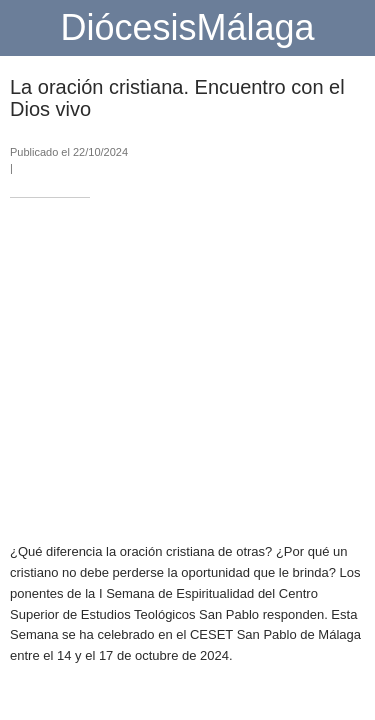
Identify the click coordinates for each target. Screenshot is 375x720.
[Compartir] (341, 502)
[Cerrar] (28, 28)
